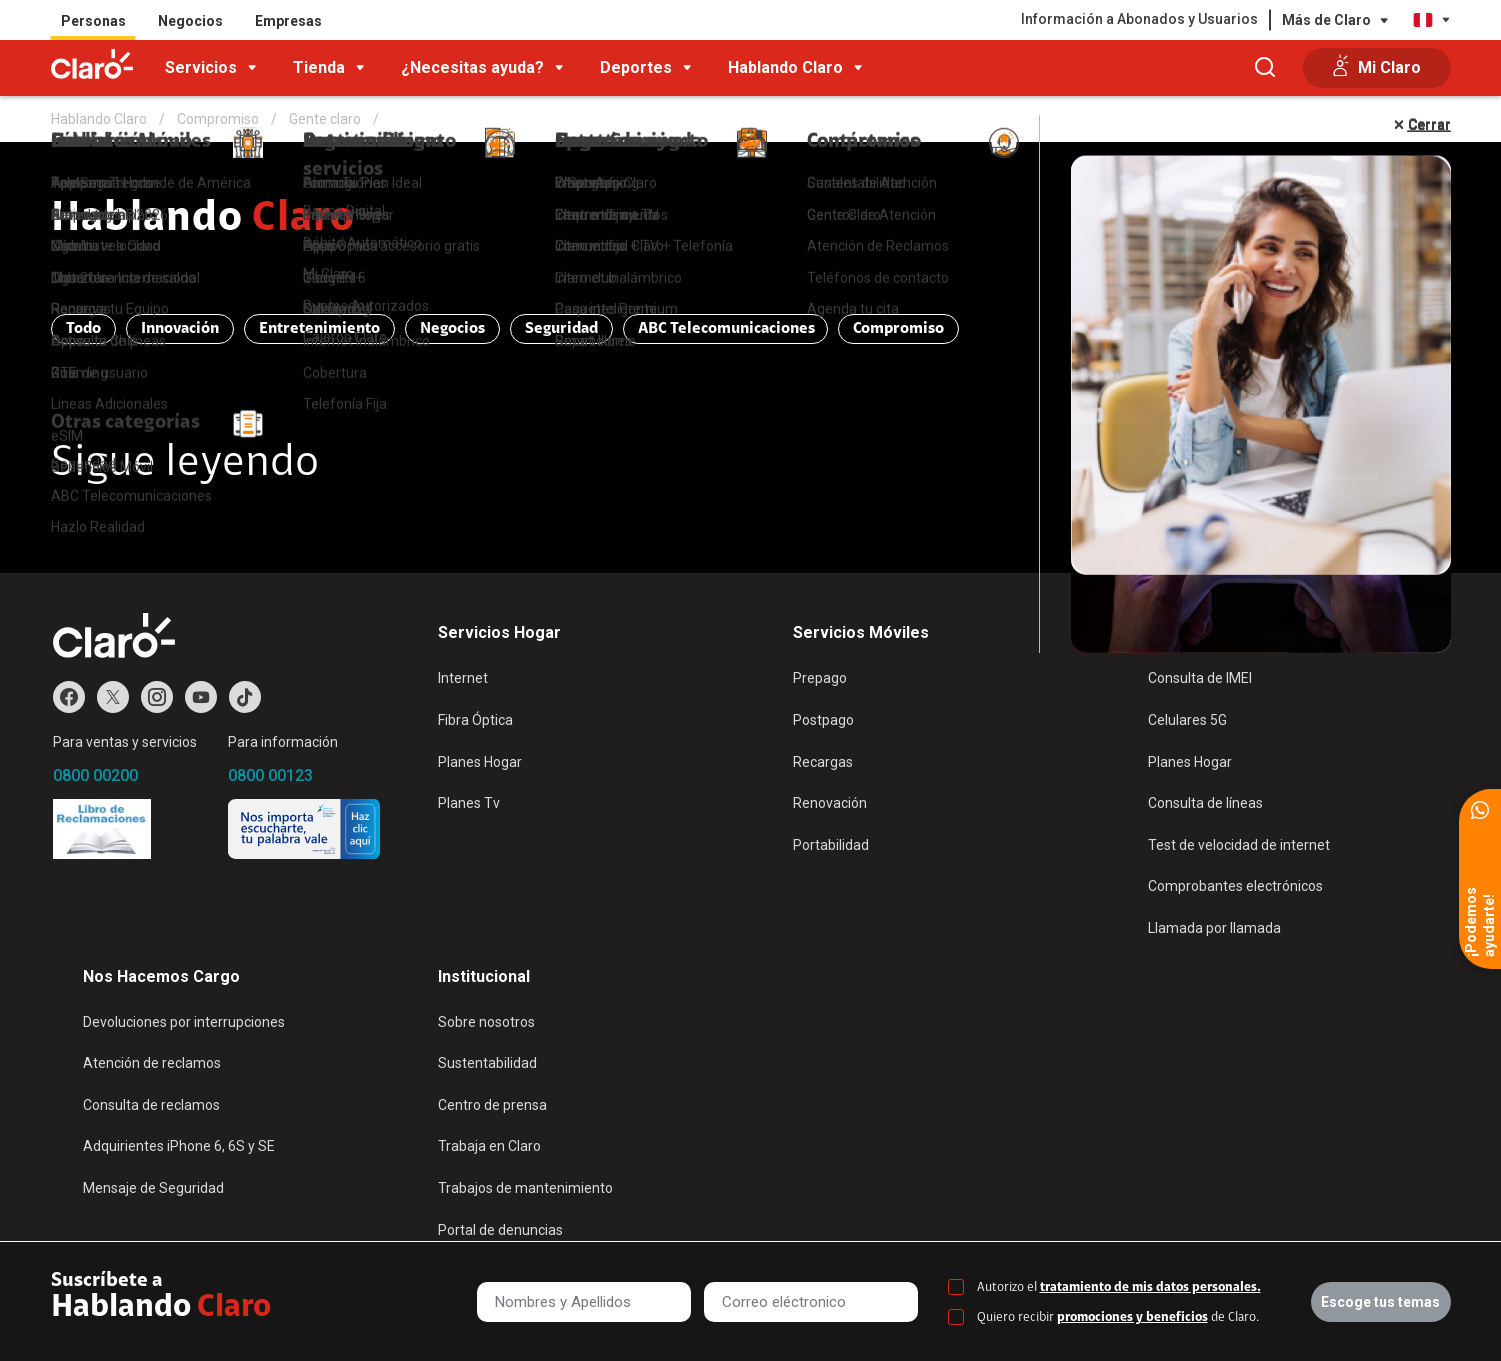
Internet (463, 678)
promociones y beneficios (1132, 1317)
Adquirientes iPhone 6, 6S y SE (179, 1146)
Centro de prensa (492, 1105)
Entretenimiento (319, 329)
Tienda (319, 67)
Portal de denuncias (500, 1230)
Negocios (190, 21)
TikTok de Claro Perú (245, 697)
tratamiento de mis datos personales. (1150, 1287)
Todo (83, 329)
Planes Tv (469, 803)
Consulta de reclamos (151, 1105)
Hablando (203, 220)
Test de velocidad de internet (1239, 845)
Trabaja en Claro (489, 1146)
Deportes (636, 67)
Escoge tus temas (1380, 1302)
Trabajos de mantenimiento (525, 1188)
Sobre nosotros (486, 1022)
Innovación (180, 329)
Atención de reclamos (152, 1063)
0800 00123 (270, 775)
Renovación (830, 803)
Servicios (201, 67)
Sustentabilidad (487, 1063)
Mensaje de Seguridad (153, 1188)
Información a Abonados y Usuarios (1139, 19)
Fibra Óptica (475, 720)
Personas (93, 21)
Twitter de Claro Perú (113, 697)
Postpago (823, 720)
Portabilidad (831, 845)
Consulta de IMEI (1200, 678)
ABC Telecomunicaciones (726, 329)
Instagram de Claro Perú (157, 697)
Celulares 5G (1187, 720)
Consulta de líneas (1205, 803)
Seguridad (561, 329)
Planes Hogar (480, 762)
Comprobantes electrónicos (1235, 886)
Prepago (820, 678)
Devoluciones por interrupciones (184, 1022)
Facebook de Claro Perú (69, 697)
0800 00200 (95, 775)
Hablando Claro (785, 67)
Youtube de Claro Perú (201, 697)
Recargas (823, 762)
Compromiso (898, 329)
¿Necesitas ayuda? (472, 67)
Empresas (288, 21)
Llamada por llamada (1214, 928)
